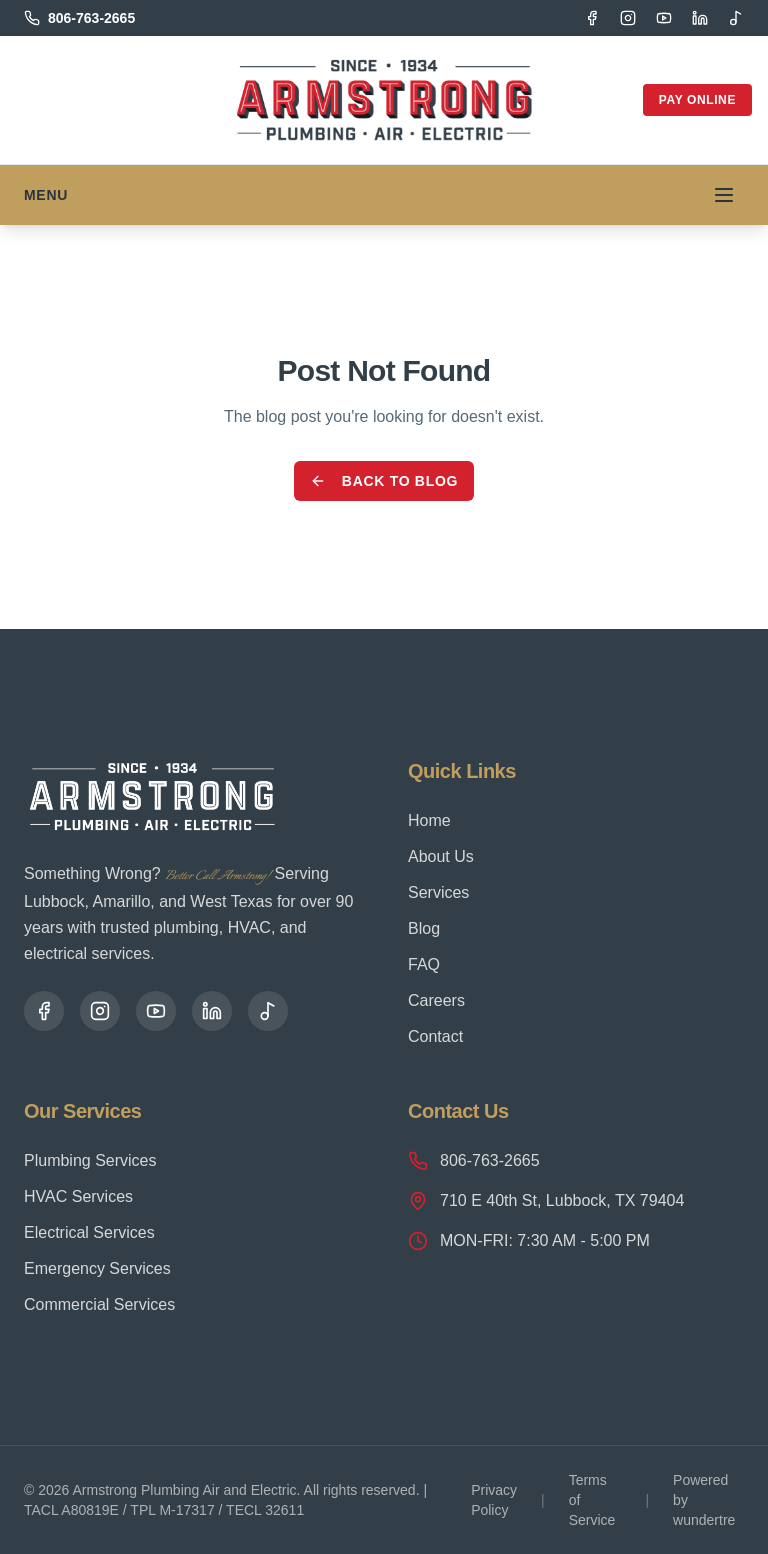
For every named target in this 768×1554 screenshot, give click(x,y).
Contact (435, 1036)
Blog (424, 928)
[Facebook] (592, 18)
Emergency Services (97, 1268)
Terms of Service (592, 1500)
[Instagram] (628, 18)
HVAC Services (78, 1196)
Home (429, 820)
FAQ (424, 964)
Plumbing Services (90, 1160)
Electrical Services (89, 1232)
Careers (436, 1000)
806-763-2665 (474, 1161)
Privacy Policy (494, 1500)
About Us (441, 856)
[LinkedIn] (700, 18)
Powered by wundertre (704, 1500)
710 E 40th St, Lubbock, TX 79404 (546, 1201)
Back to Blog (384, 481)
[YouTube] (664, 18)
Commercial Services (99, 1304)
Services (438, 892)
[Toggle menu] (724, 195)
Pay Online (697, 100)
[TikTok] (736, 18)
